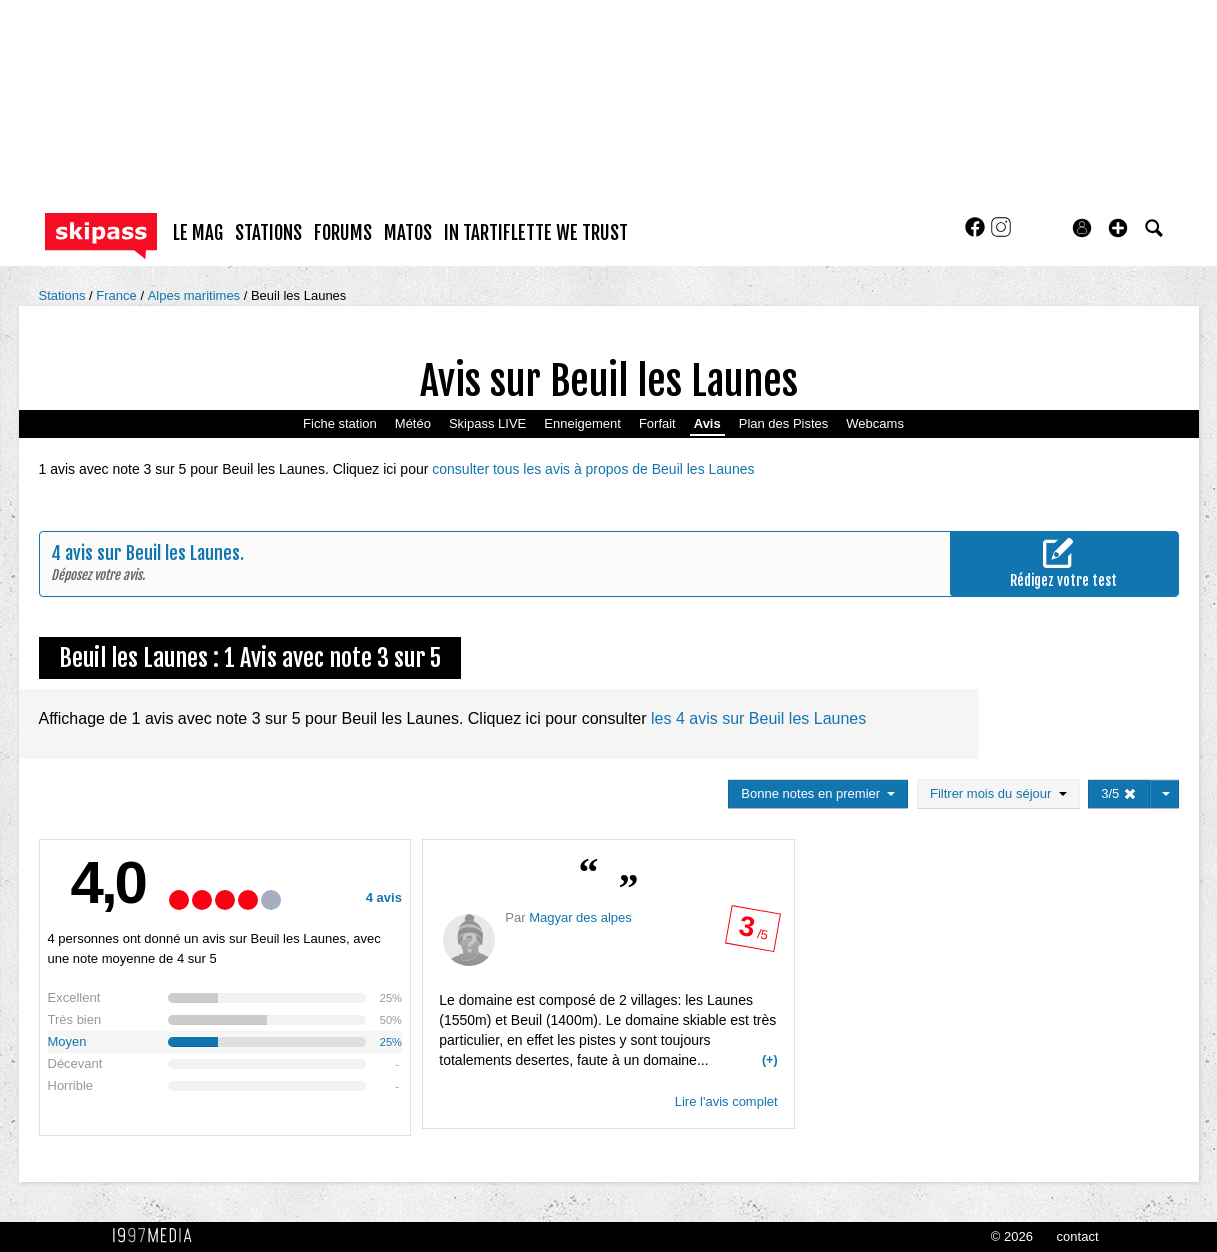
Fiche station (340, 423)
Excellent (74, 997)
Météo (413, 423)
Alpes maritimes (196, 295)
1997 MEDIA (158, 1236)
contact (1078, 1236)
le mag (198, 233)
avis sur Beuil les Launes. (154, 553)
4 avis (384, 897)
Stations (64, 295)
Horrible (71, 1085)
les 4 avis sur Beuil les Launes (758, 718)
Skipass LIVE (487, 423)
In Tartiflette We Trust (536, 233)
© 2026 (1012, 1236)
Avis (707, 423)
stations (268, 233)
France (118, 295)
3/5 (1119, 793)
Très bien (75, 1019)
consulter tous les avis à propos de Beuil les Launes (593, 469)
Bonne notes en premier (818, 793)
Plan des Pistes (784, 423)
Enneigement (582, 423)
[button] (1118, 228)
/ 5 (752, 932)
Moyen (67, 1041)
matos (408, 233)
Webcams (875, 423)
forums (343, 233)
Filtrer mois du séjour (998, 793)
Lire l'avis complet (726, 1101)
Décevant (75, 1063)
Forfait (657, 423)
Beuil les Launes (298, 295)
